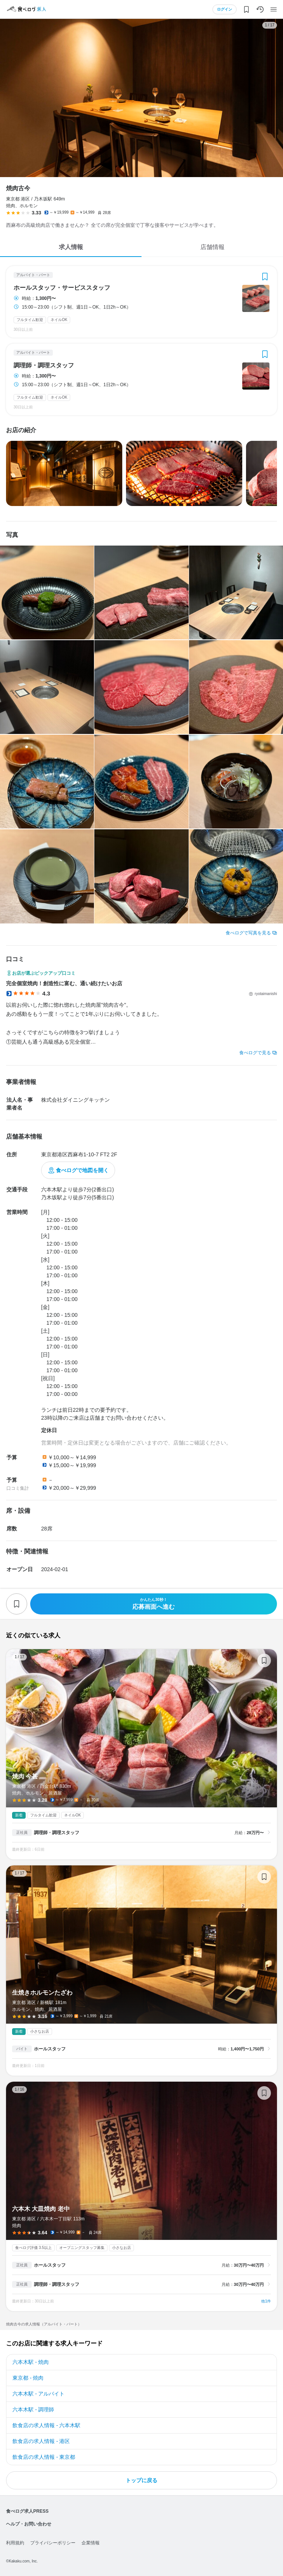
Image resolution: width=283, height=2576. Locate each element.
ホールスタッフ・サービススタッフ (62, 288)
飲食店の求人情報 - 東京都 (43, 2457)
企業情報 (91, 2542)
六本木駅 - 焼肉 (30, 2362)
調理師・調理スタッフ (44, 365)
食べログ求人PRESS (27, 2511)
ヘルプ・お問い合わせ (28, 2524)
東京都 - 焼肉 (27, 2378)
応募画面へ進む (153, 1604)
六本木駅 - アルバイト (38, 2394)
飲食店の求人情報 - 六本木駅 (46, 2425)
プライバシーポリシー (52, 2542)
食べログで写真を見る (248, 933)
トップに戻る (141, 2480)
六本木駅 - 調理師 (33, 2409)
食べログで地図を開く (82, 1170)
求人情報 (71, 247)
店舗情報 (212, 247)
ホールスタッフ (50, 2049)
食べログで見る (255, 1052)
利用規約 (15, 2542)
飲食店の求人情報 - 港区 (41, 2441)
